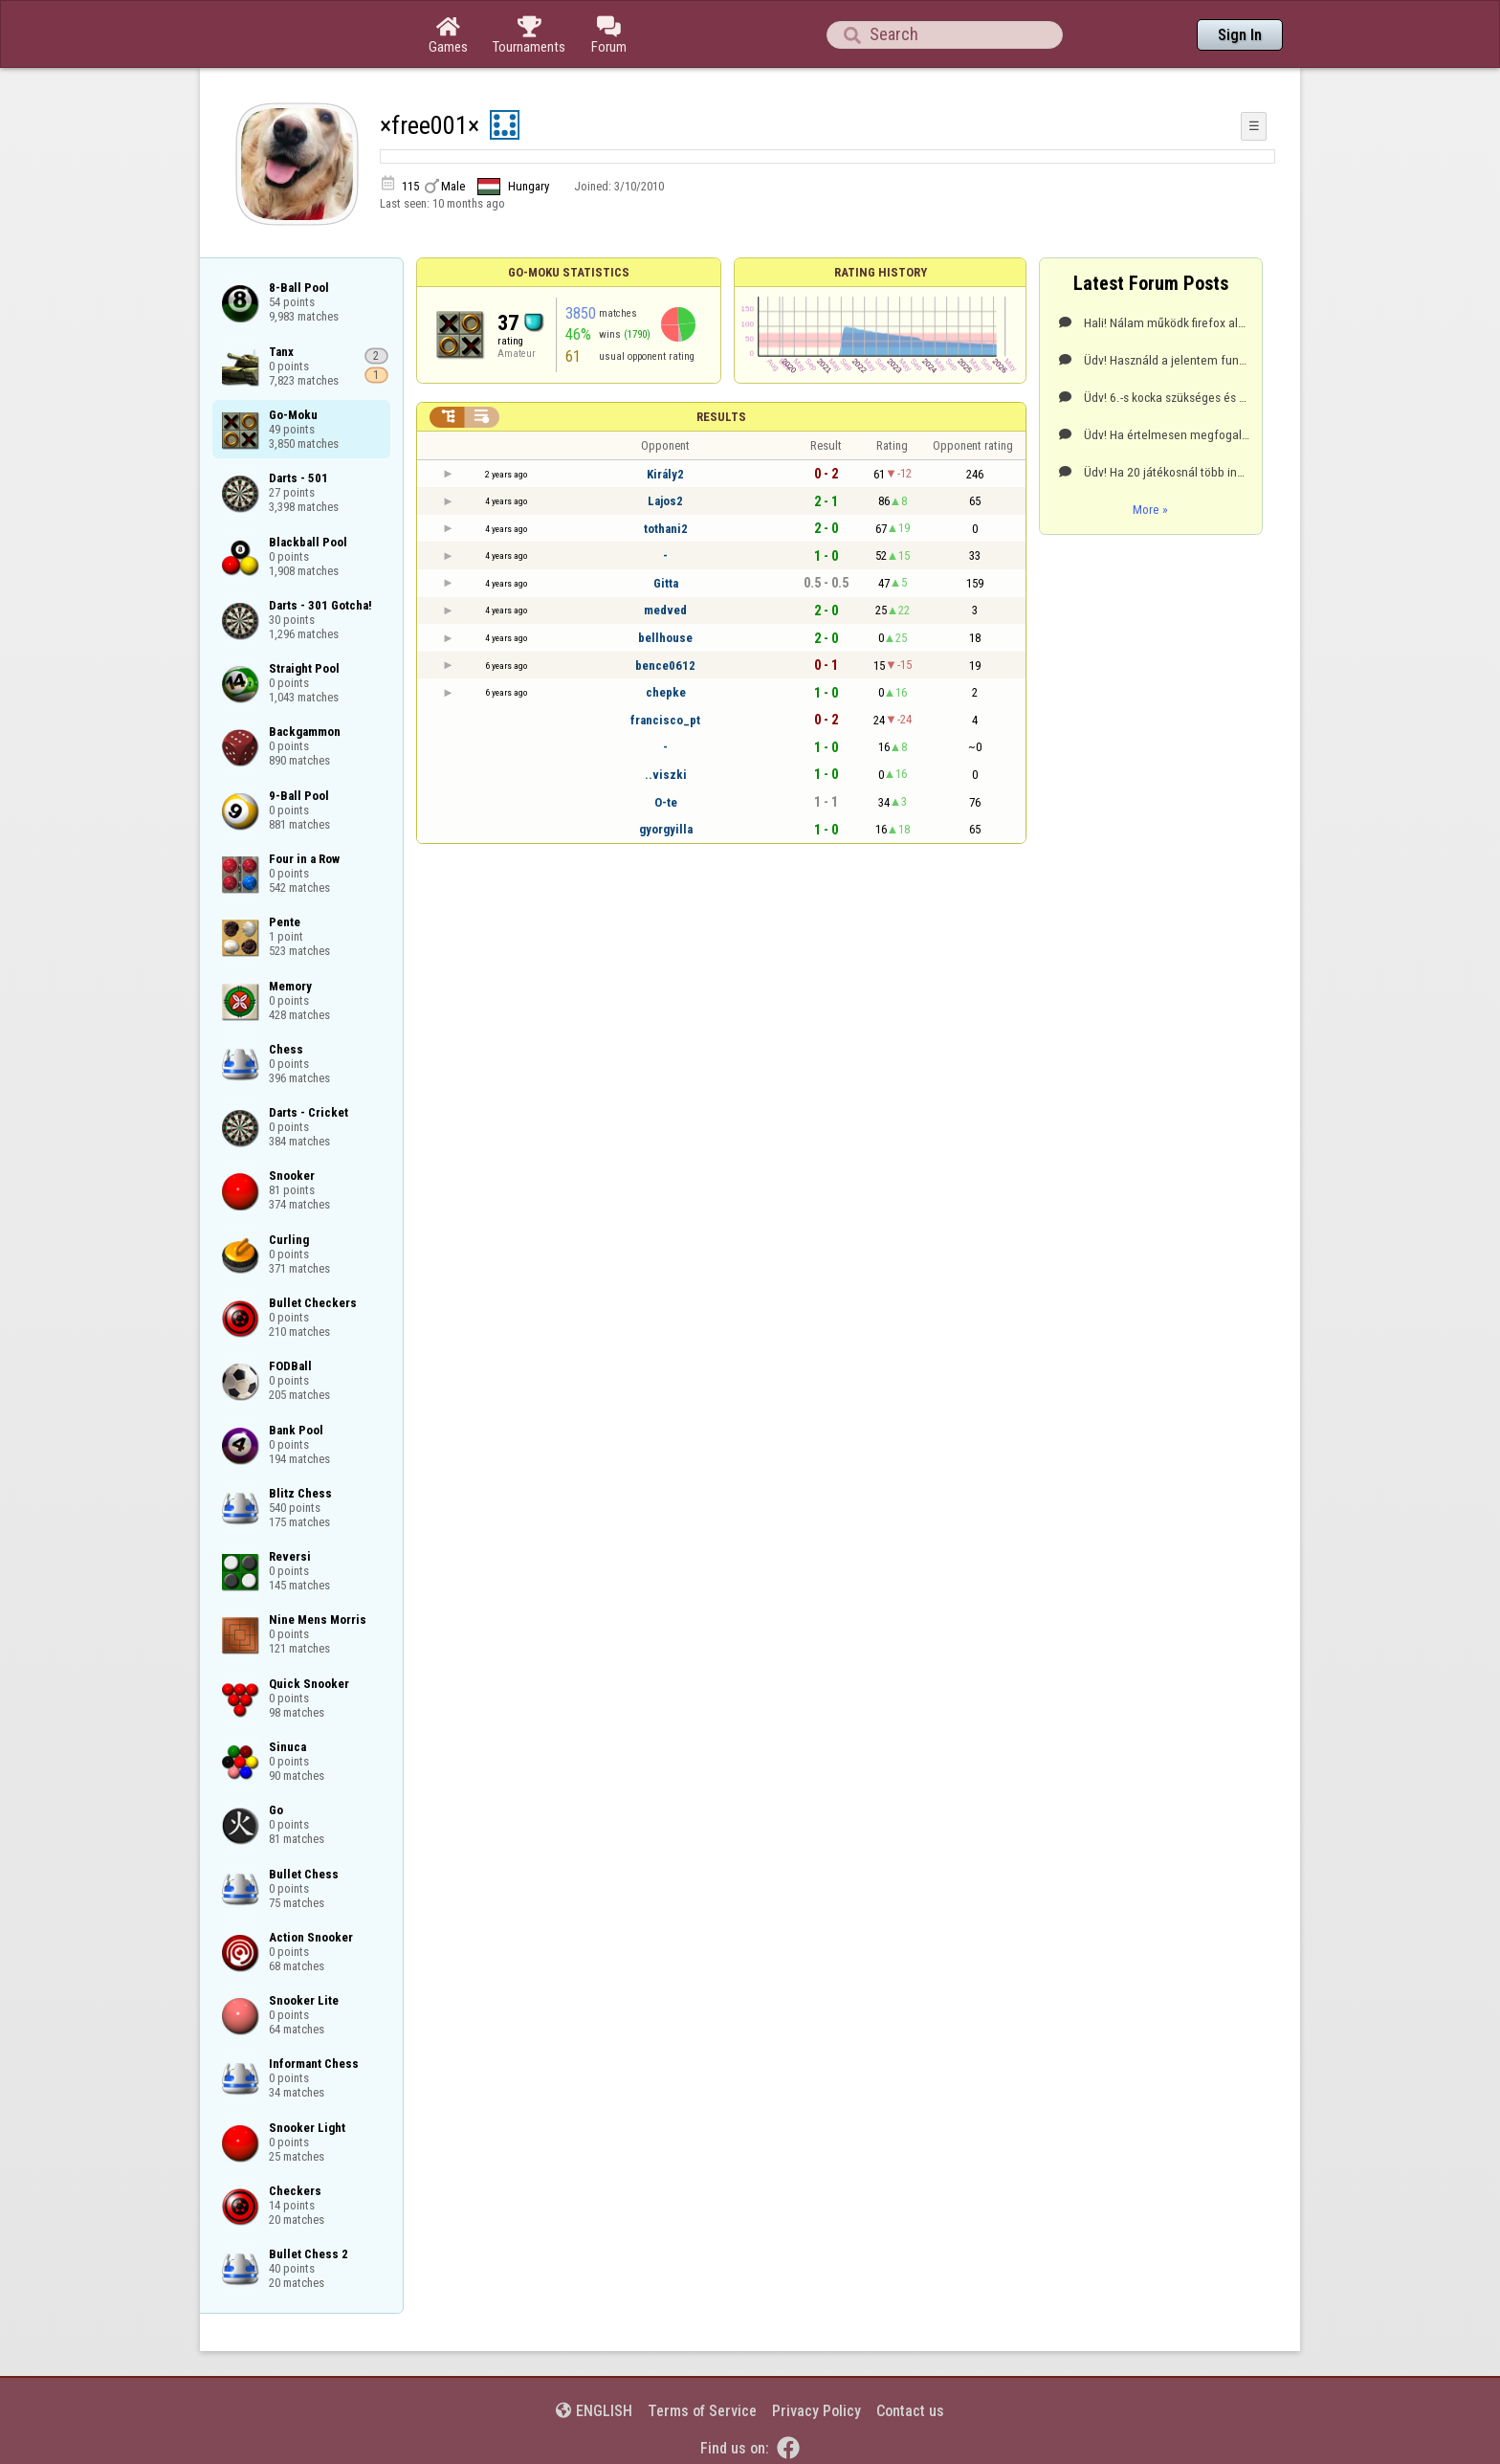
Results (721, 417)
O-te (665, 802)
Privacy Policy (816, 2411)
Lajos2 (665, 501)
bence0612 (665, 665)
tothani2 (666, 529)
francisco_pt (665, 720)
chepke (666, 692)
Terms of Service (702, 2411)
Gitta (665, 583)
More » (1150, 509)
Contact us (910, 2411)
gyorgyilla (666, 829)
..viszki (666, 774)
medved (665, 610)
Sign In (1240, 35)
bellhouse (665, 638)
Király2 (665, 474)
